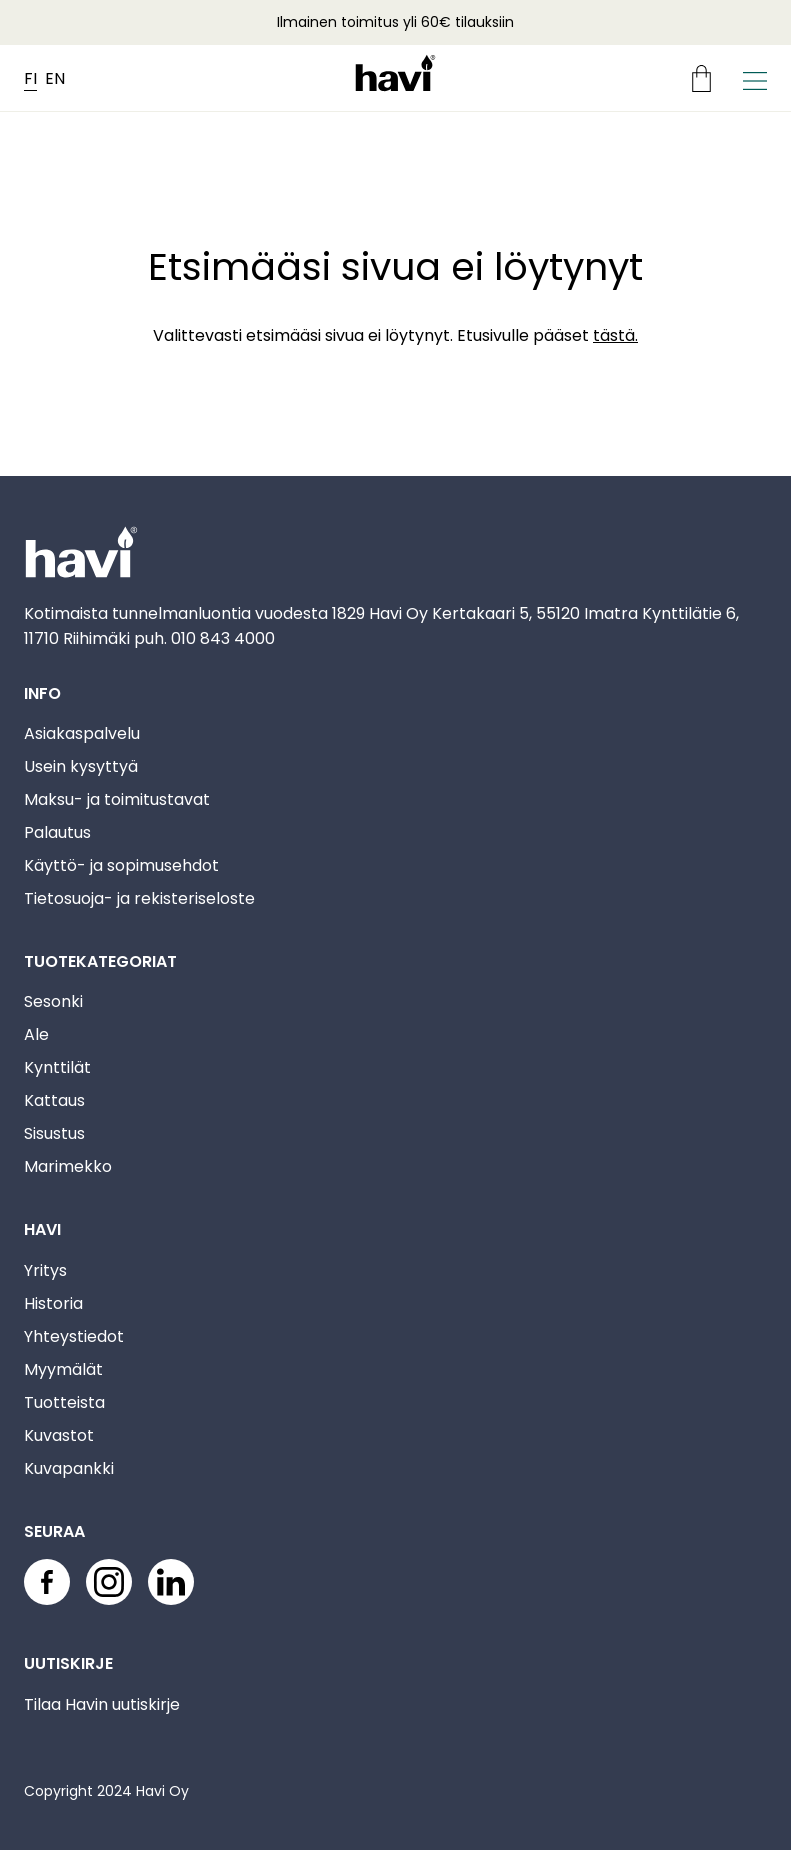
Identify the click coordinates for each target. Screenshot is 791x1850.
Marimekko (68, 1166)
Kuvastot (59, 1435)
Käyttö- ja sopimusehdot (121, 865)
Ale (36, 1034)
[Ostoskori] (709, 78)
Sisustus (54, 1133)
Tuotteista (64, 1402)
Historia (53, 1303)
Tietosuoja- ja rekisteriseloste (139, 898)
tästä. (615, 335)
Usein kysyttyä (81, 766)
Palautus (57, 832)
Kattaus (54, 1100)
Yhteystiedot (74, 1336)
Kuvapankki (69, 1468)
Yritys (45, 1270)
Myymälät (63, 1369)
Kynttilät (57, 1067)
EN (55, 78)
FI (30, 78)
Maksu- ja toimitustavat (117, 799)
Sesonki (53, 1001)
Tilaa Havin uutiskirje (102, 1704)
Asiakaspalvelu (82, 733)
